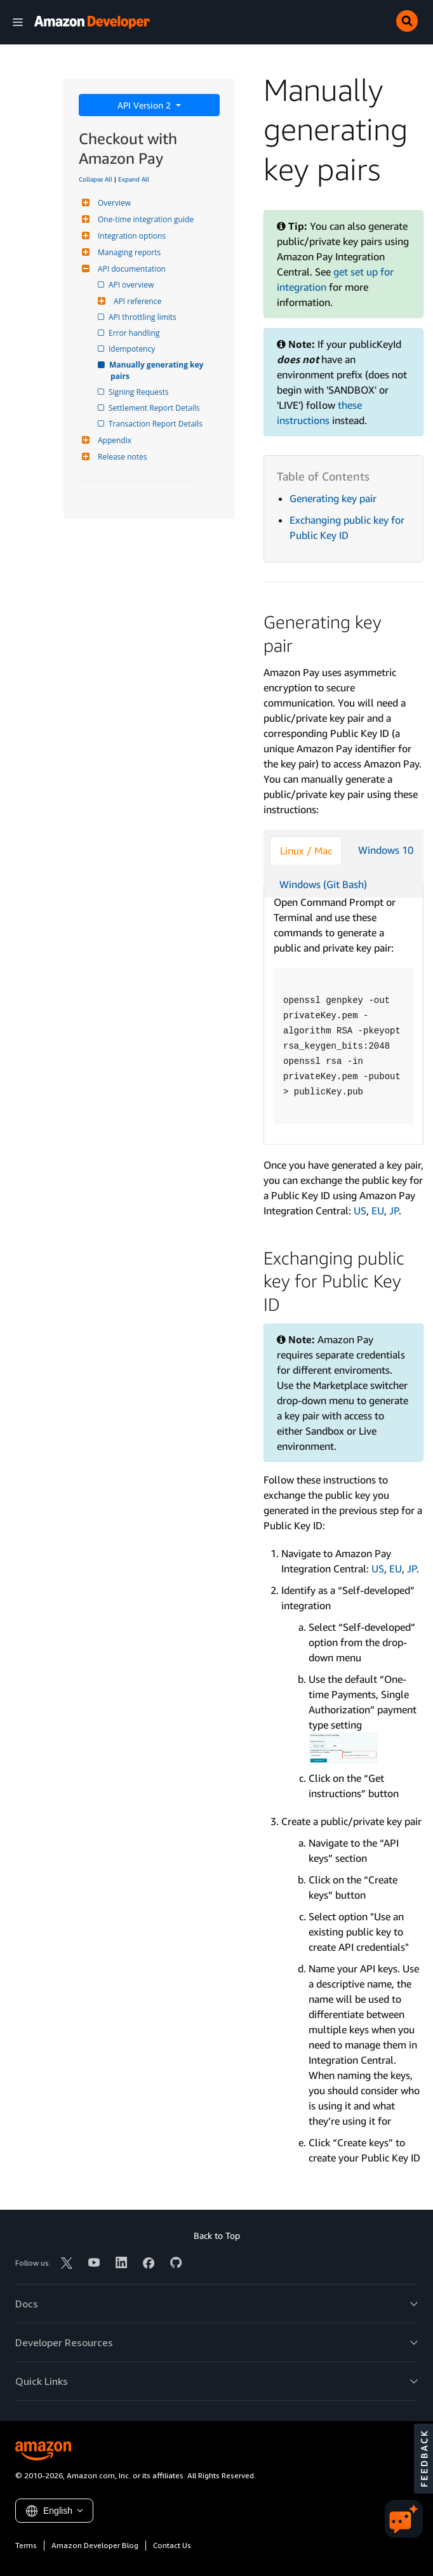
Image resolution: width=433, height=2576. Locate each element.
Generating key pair (333, 498)
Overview (113, 202)
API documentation (130, 268)
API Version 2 (145, 105)
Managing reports (128, 252)
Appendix (113, 440)
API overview (132, 284)
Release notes (121, 456)
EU (377, 1210)
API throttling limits (143, 317)
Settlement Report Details (154, 407)
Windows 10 (385, 850)
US (360, 1210)
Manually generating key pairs (158, 370)
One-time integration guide (144, 219)
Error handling (134, 333)
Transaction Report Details (156, 423)
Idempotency (132, 348)
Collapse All (95, 179)
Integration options (130, 235)
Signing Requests (139, 392)
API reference (135, 301)
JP (394, 1210)
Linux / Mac (306, 850)
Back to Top (217, 2235)
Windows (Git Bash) (323, 884)
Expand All (133, 179)
